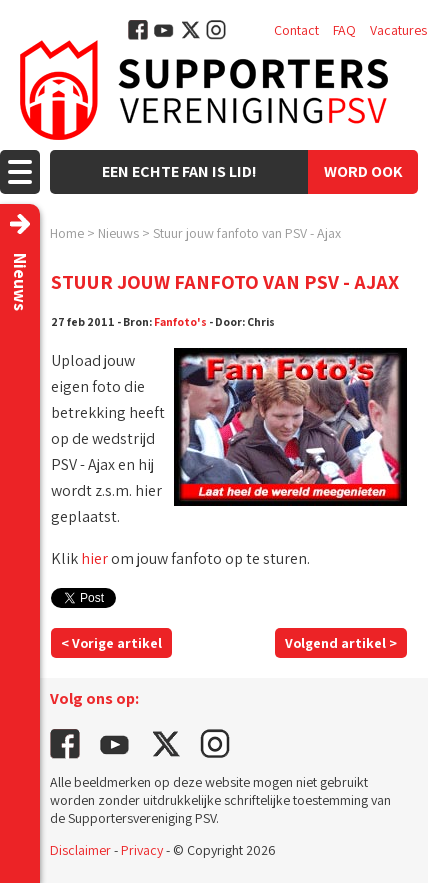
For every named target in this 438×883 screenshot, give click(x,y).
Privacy (142, 850)
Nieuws (118, 233)
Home (67, 233)
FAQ (344, 30)
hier (94, 558)
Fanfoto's (180, 321)
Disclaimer (80, 850)
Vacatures (398, 30)
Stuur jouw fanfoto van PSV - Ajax (247, 233)
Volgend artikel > (341, 643)
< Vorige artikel (111, 643)
